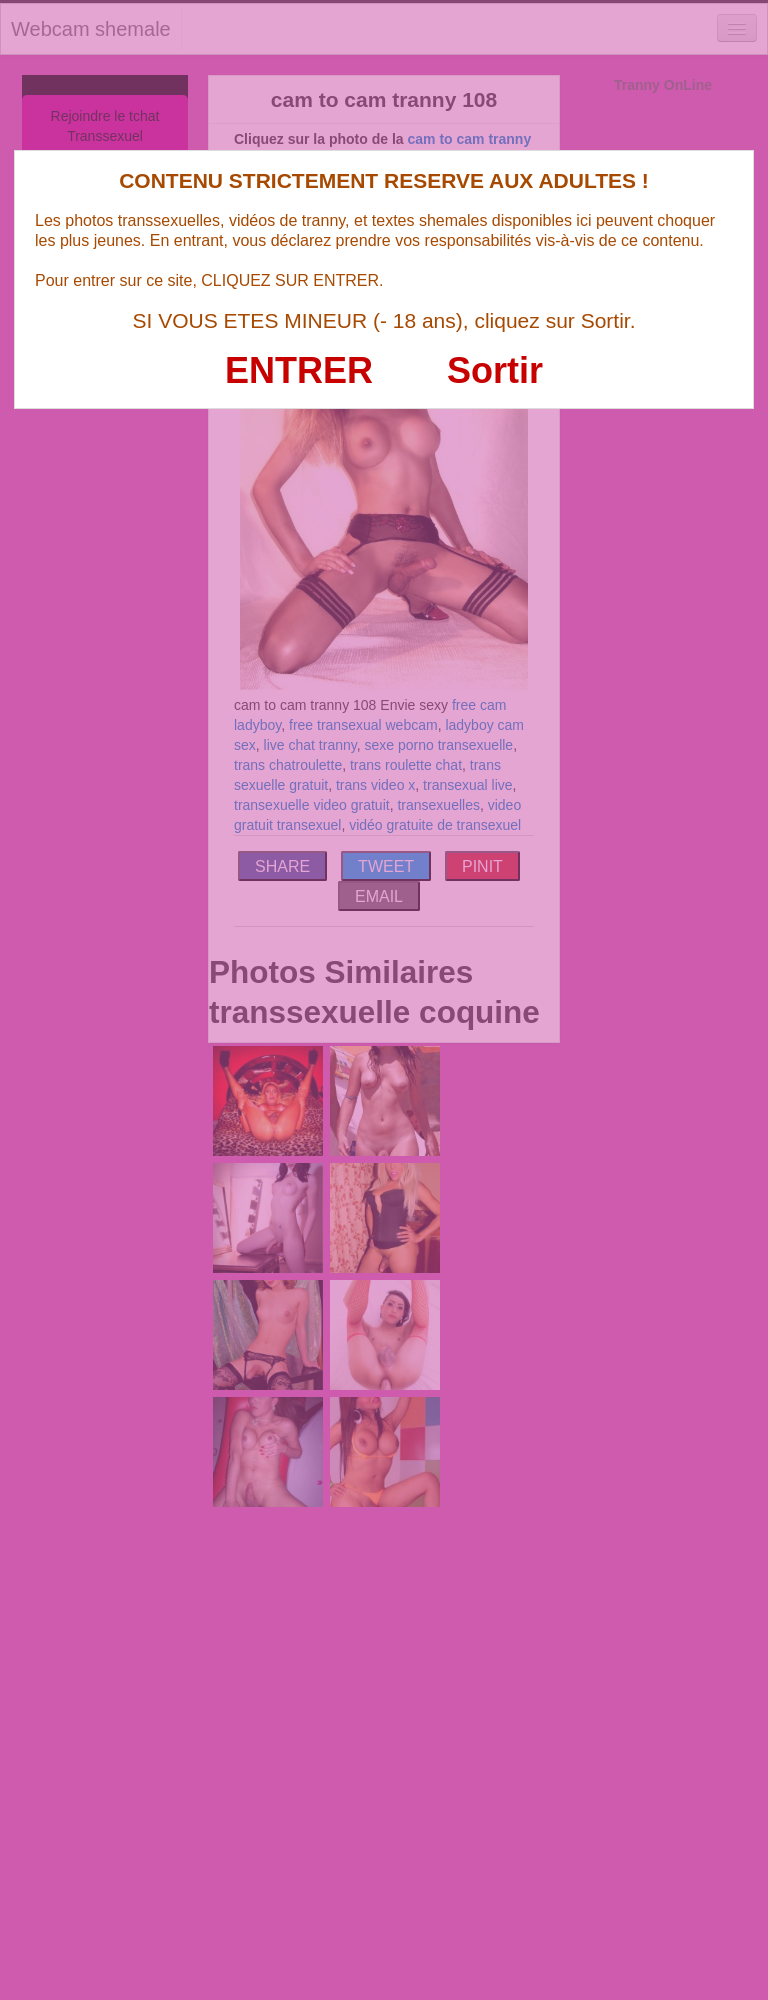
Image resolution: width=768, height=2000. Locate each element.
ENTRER (299, 370)
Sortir (495, 370)
